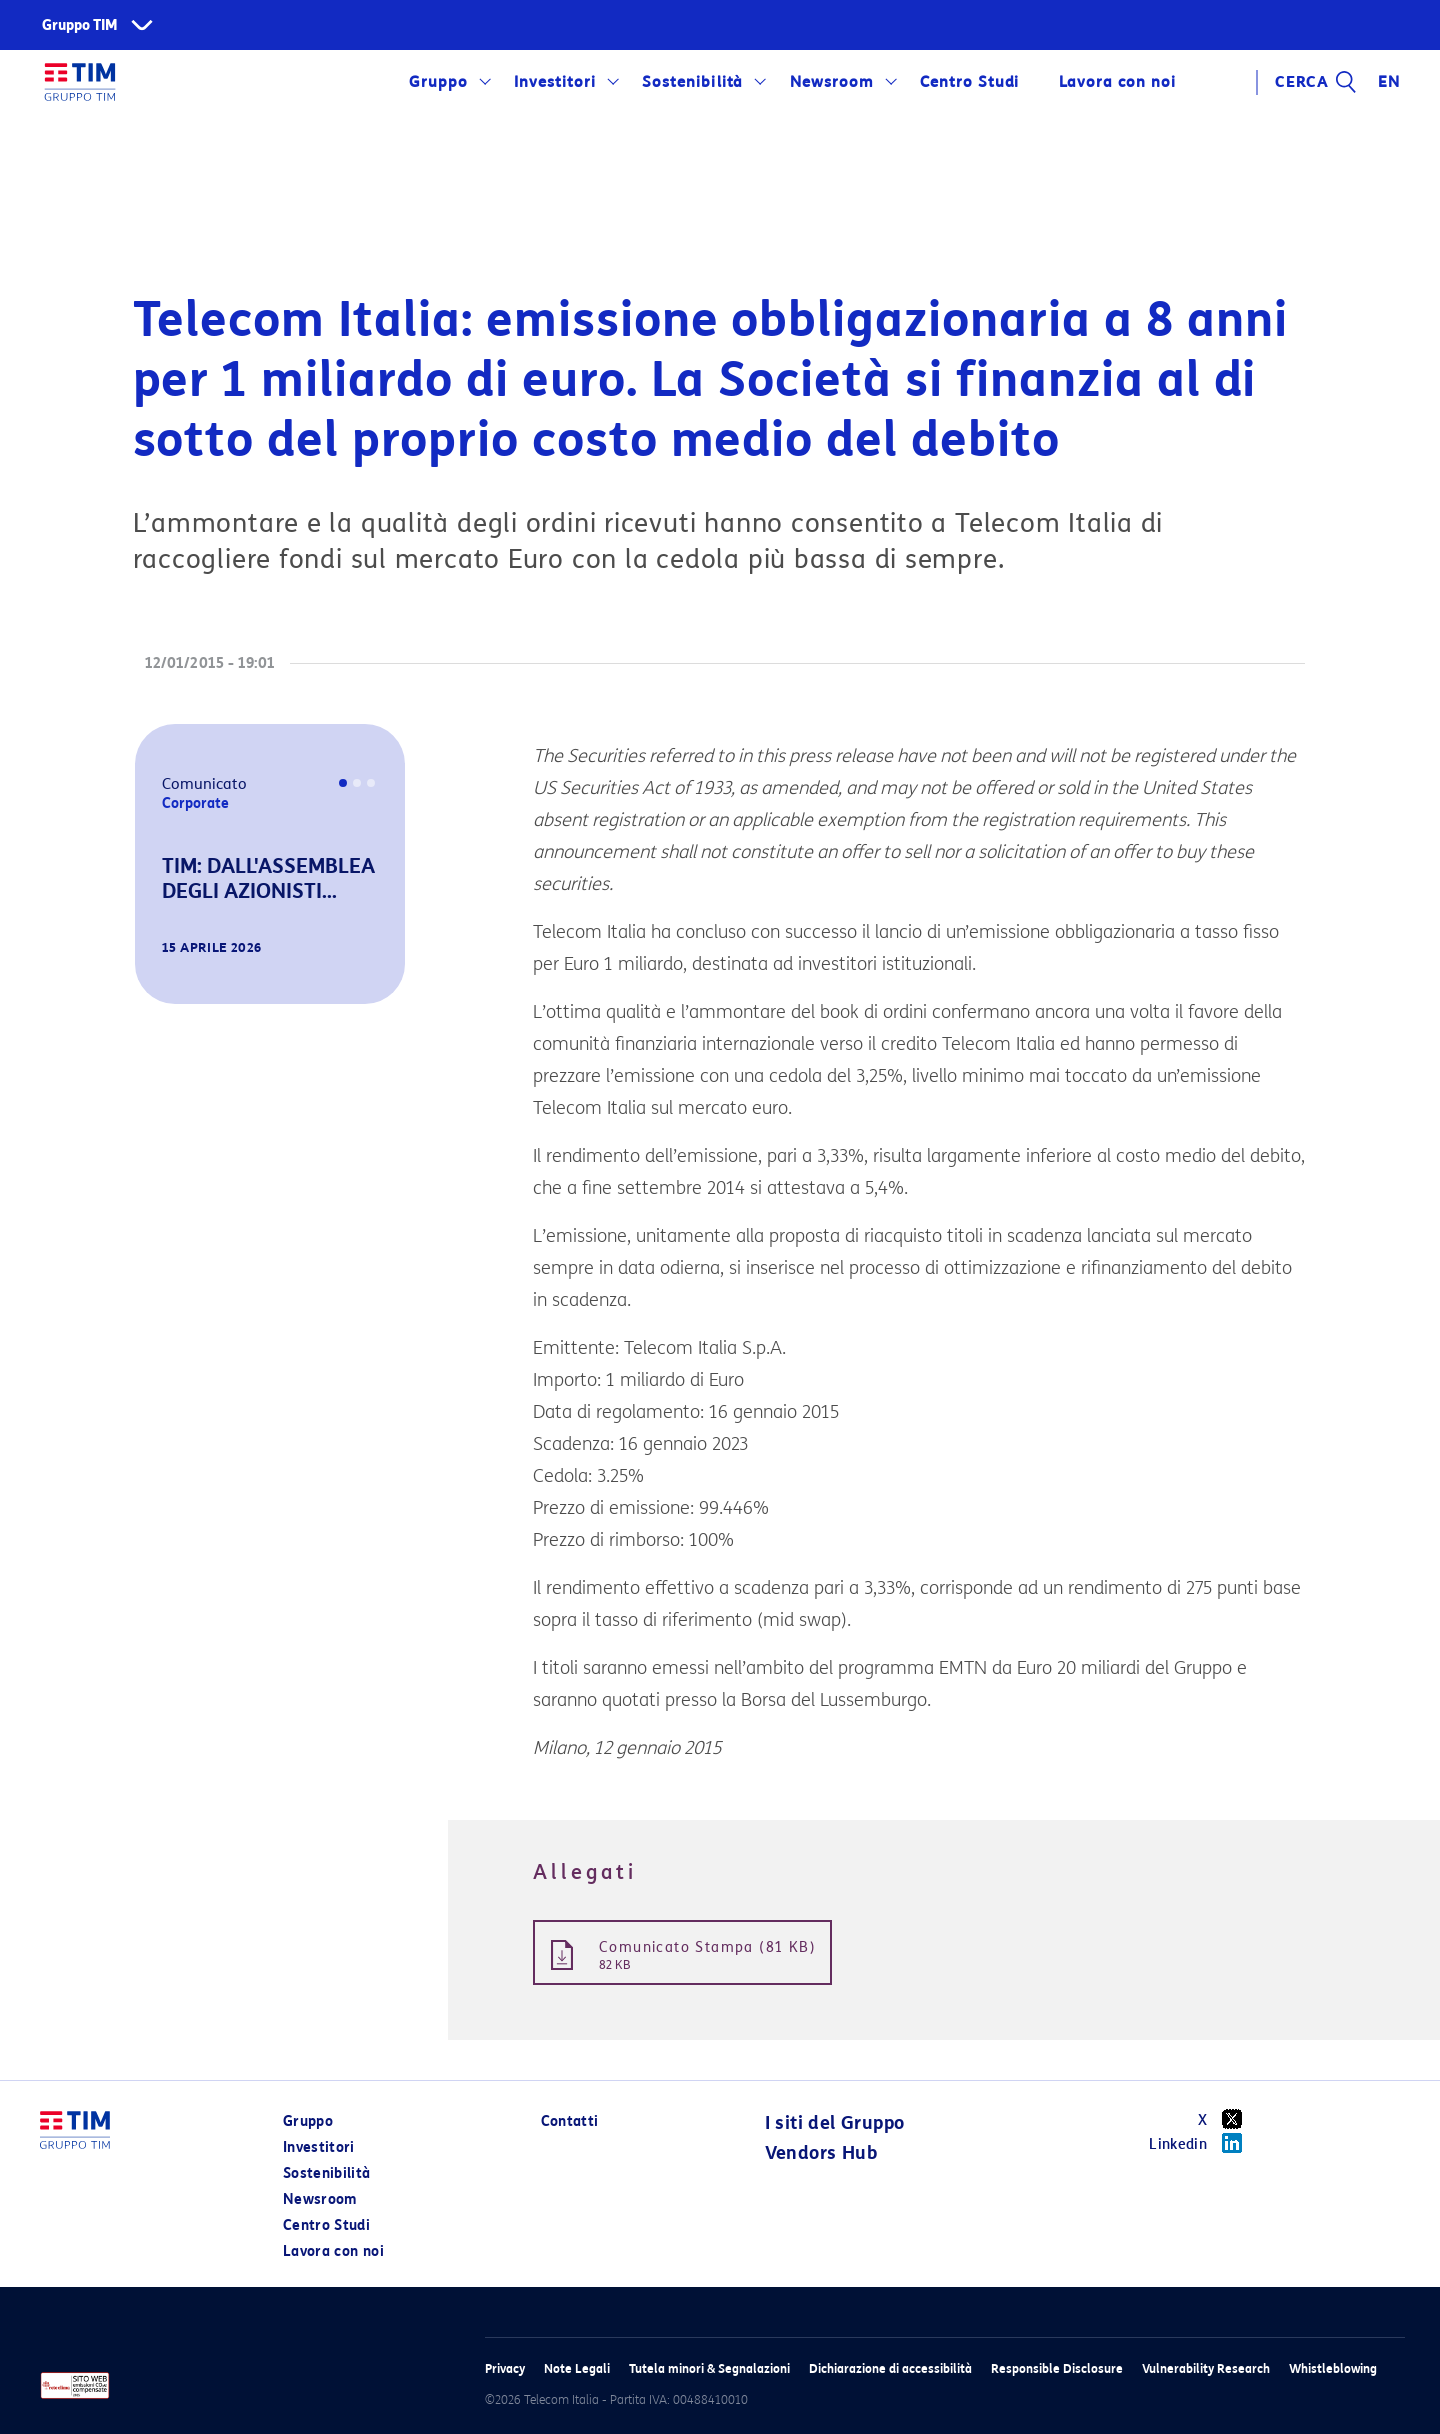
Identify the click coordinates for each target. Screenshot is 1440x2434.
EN (1389, 82)
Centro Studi (970, 82)
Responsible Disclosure (1057, 2368)
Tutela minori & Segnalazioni (709, 2368)
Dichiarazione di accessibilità (890, 2368)
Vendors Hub (821, 2153)
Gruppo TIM (80, 25)
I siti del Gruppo (835, 2123)
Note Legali (577, 2368)
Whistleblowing (1333, 2368)
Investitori (555, 82)
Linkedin (1202, 2143)
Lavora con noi (1117, 82)
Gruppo (438, 82)
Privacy (505, 2368)
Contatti (570, 2121)
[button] (163, 976)
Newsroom (832, 82)
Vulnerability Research (1206, 2368)
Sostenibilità (692, 82)
